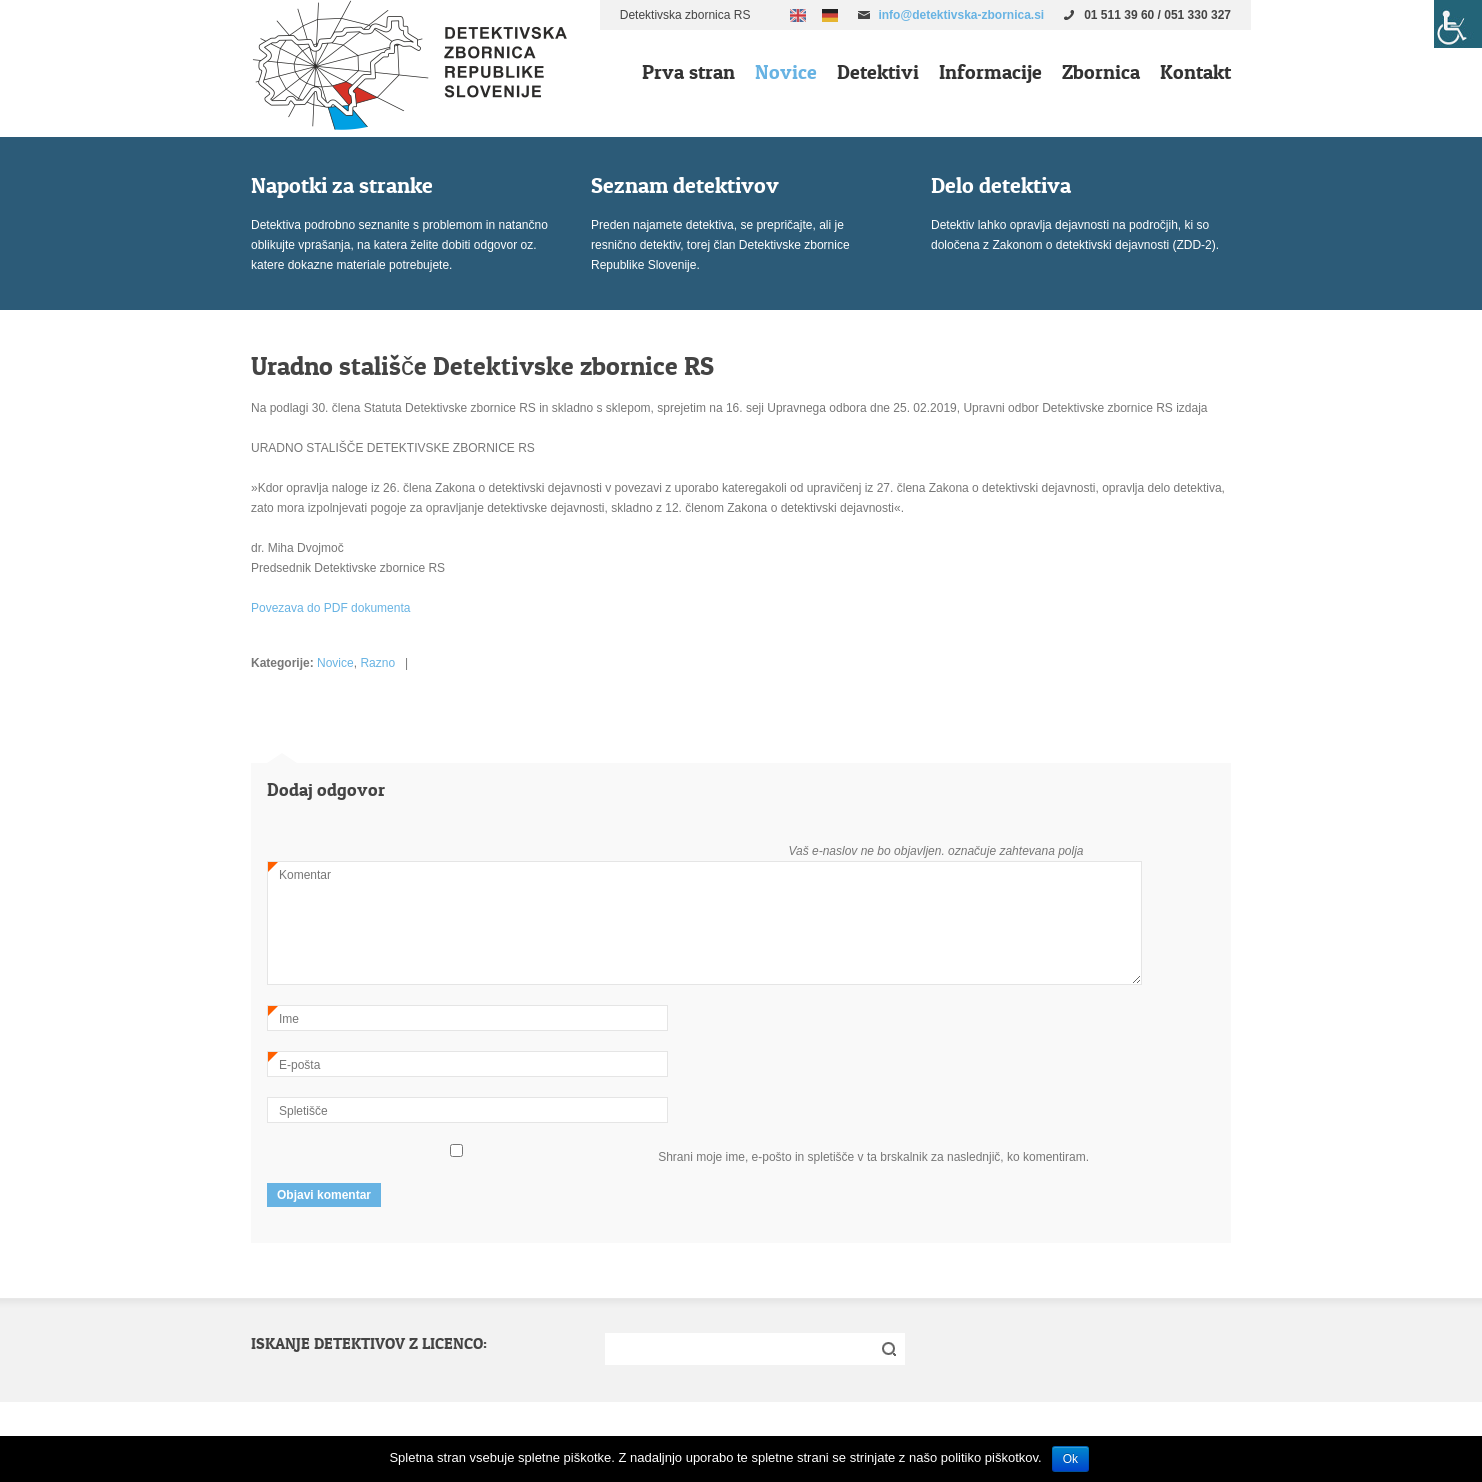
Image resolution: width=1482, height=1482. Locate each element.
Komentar (299, 874)
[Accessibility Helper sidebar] (1458, 24)
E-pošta (294, 1064)
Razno (377, 663)
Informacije (990, 72)
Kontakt (1195, 72)
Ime (283, 1018)
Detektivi (878, 72)
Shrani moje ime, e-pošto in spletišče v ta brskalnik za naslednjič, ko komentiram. (873, 1157)
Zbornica (1101, 72)
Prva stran (688, 72)
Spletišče (303, 1111)
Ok (1070, 1459)
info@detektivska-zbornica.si (961, 15)
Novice (786, 72)
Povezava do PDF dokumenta (330, 608)
